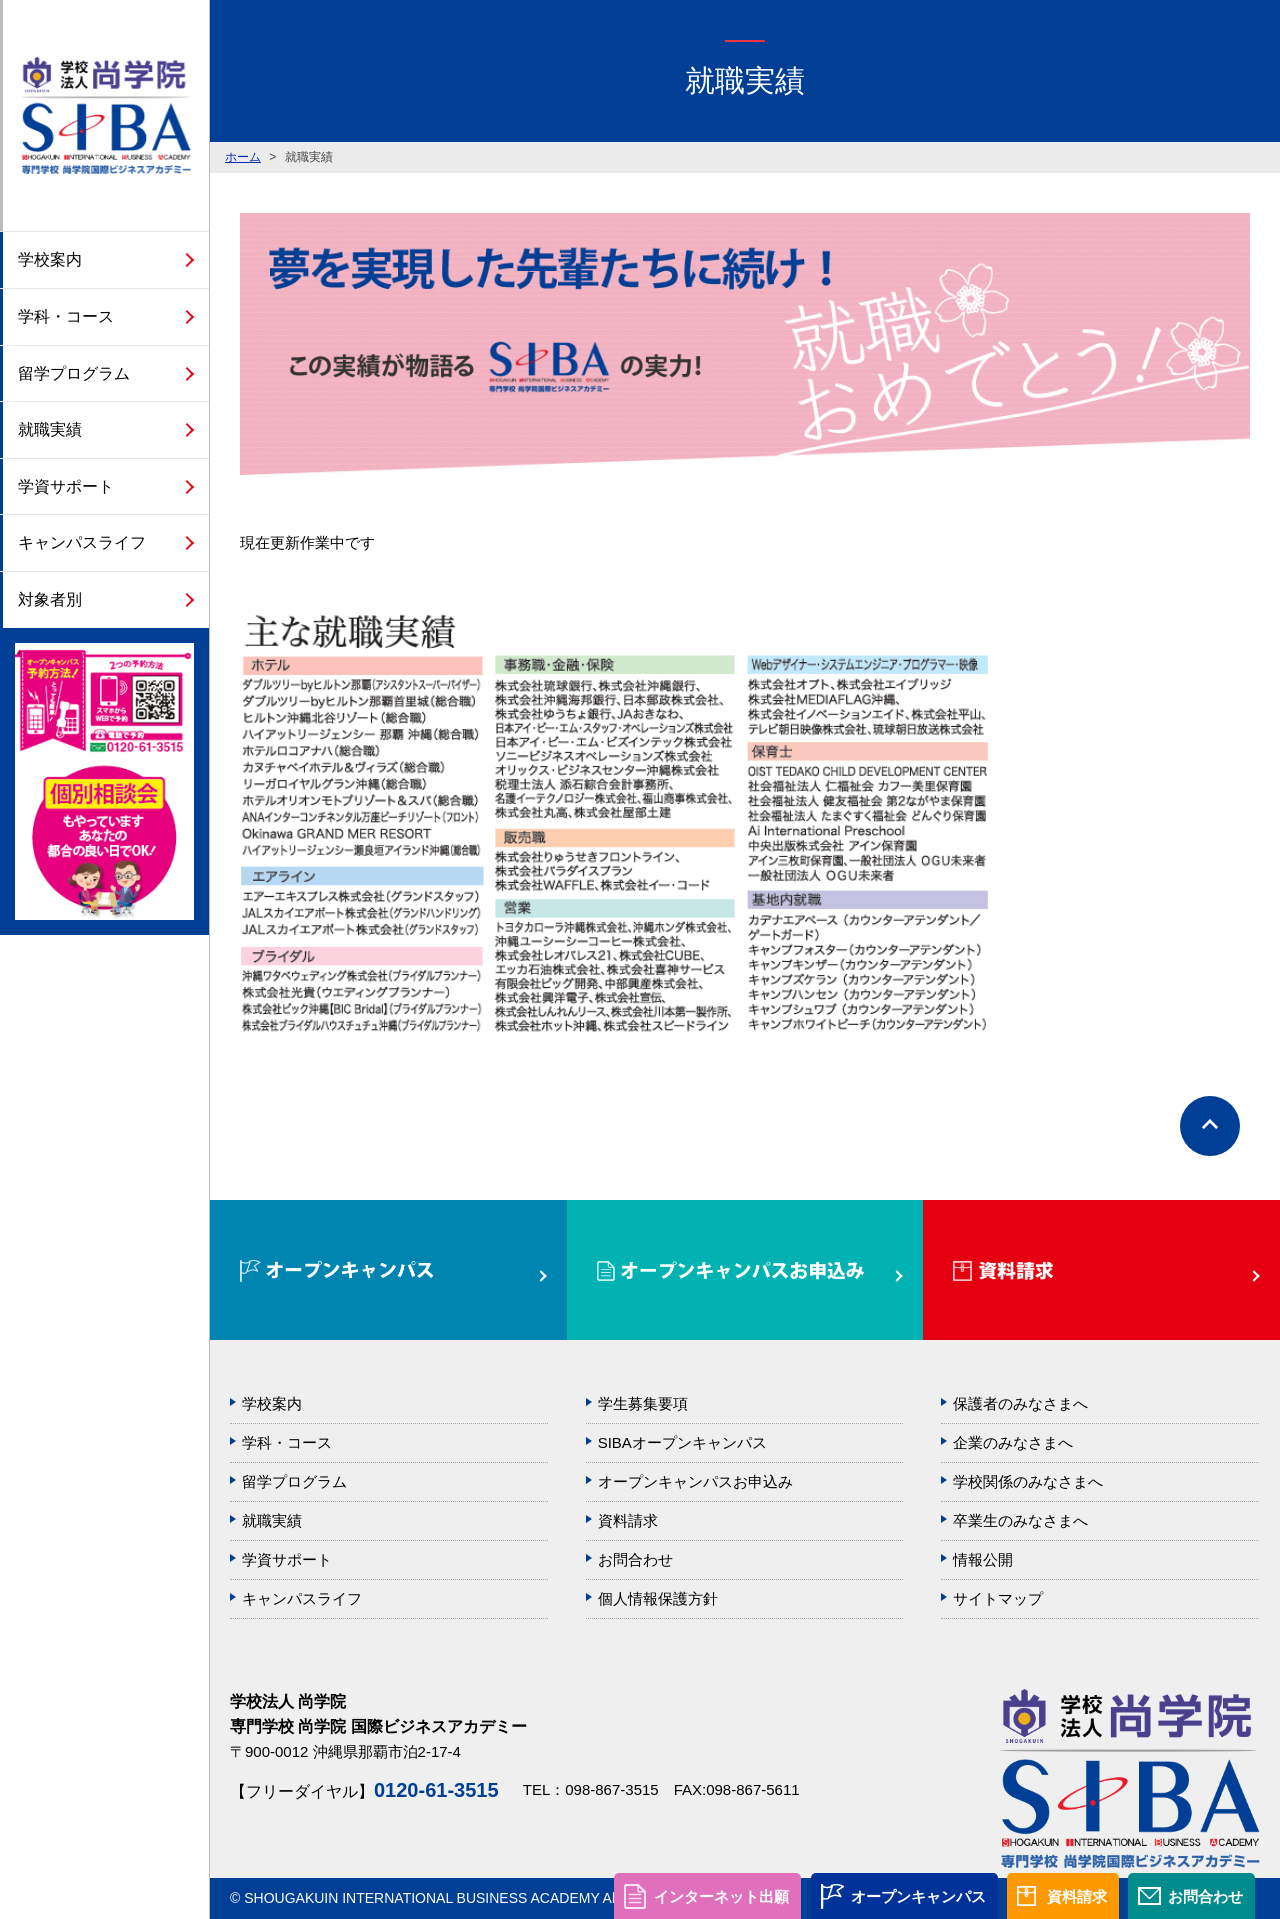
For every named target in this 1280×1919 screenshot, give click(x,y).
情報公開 (983, 1559)
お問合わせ (1205, 1896)
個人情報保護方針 (658, 1598)
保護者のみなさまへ (1020, 1403)
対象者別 (50, 599)
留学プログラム (74, 373)
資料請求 (1077, 1896)
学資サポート (66, 486)
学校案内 (50, 259)
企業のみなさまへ (1013, 1442)
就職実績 (50, 429)
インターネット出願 (721, 1896)
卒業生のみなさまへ (1020, 1520)
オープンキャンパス (918, 1896)
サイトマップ (998, 1598)
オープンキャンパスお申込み (695, 1481)
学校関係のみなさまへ (1028, 1481)
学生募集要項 (643, 1403)
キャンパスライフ (82, 542)
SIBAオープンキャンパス (682, 1442)
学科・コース (66, 316)
